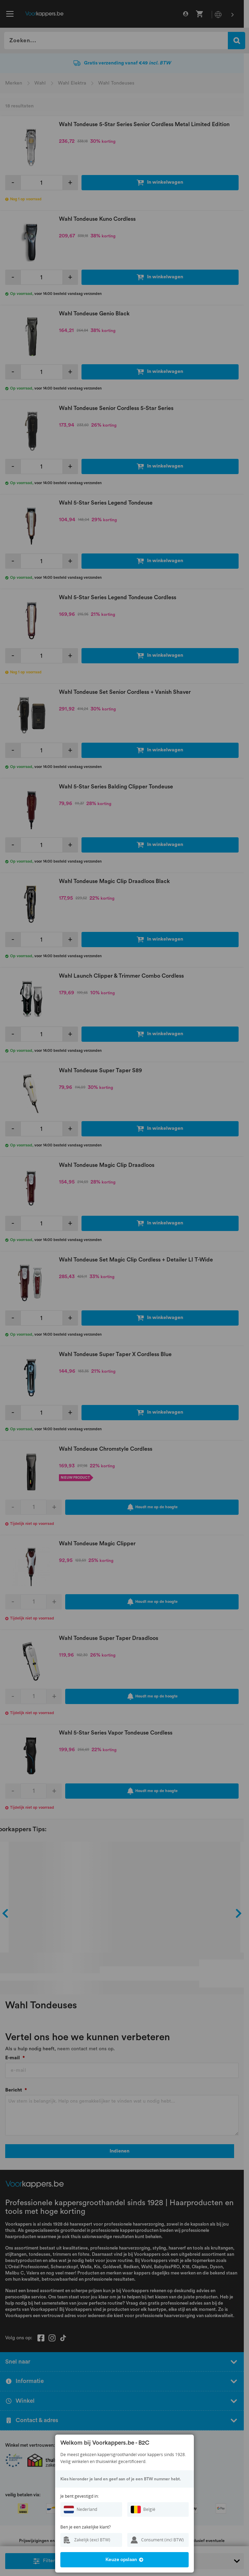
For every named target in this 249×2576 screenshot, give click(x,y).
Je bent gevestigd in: (79, 2496)
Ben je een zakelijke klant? (85, 2527)
